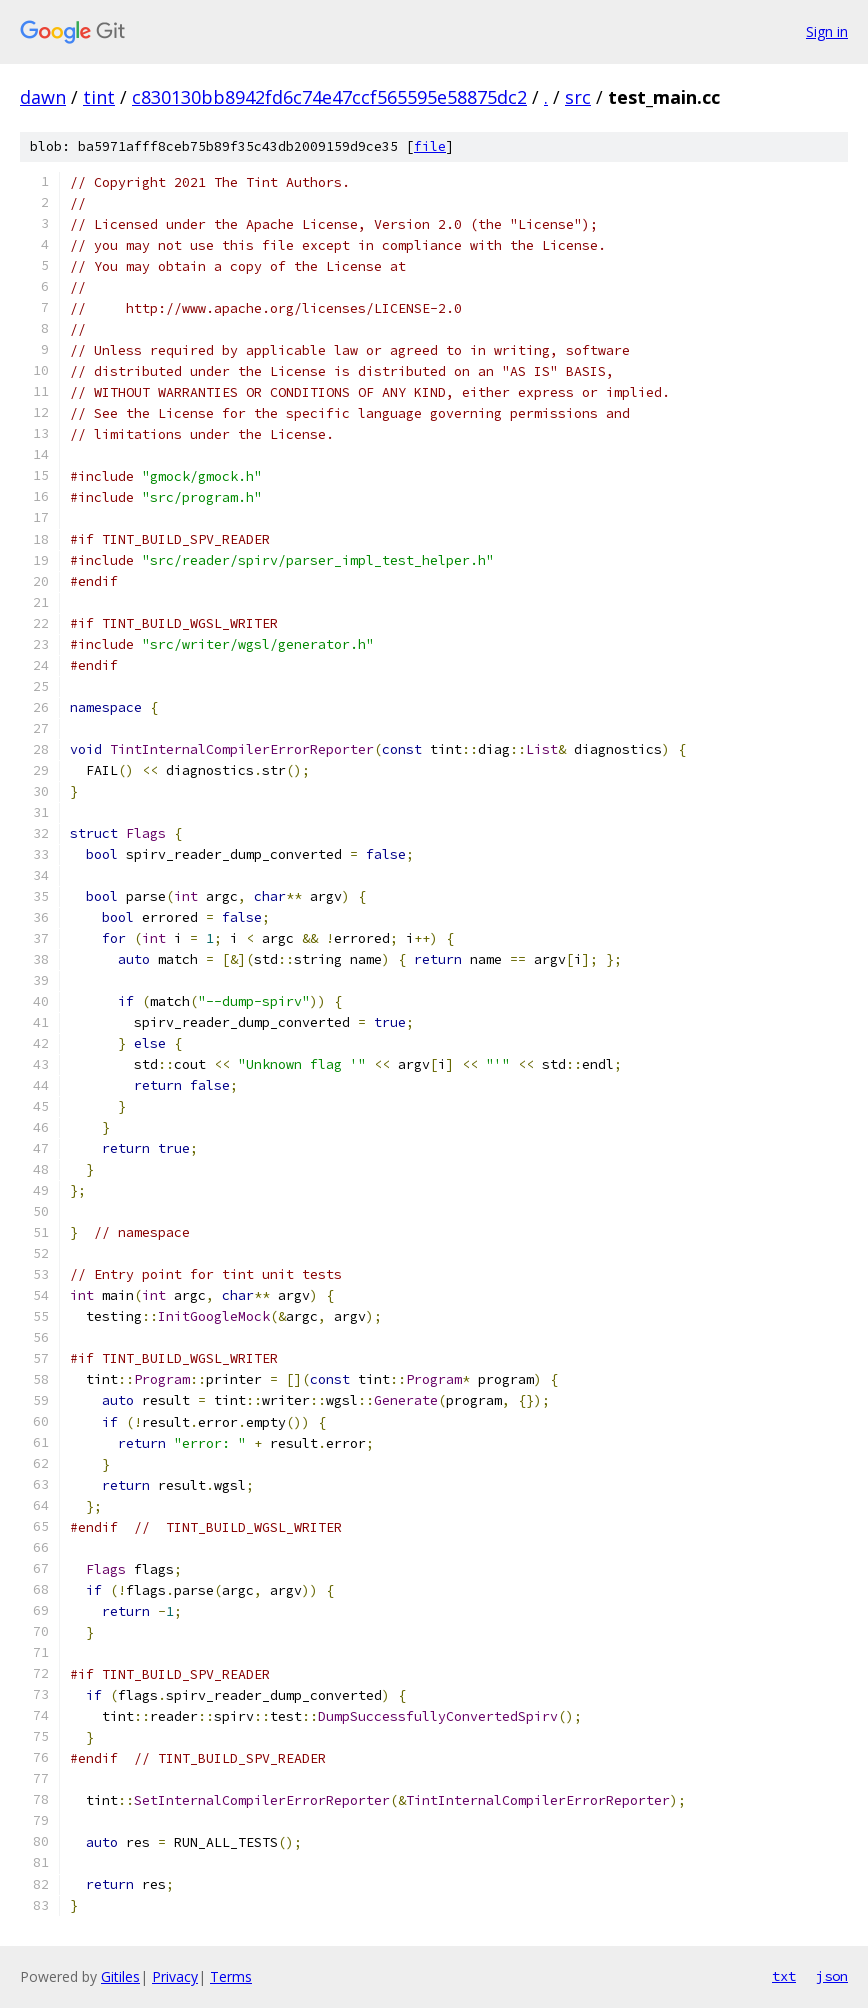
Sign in (827, 31)
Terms (231, 1976)
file (430, 146)
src (578, 97)
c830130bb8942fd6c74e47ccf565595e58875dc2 (329, 97)
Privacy (175, 1976)
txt (784, 1976)
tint (99, 97)
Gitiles (120, 1976)
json (832, 1976)
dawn (43, 97)
